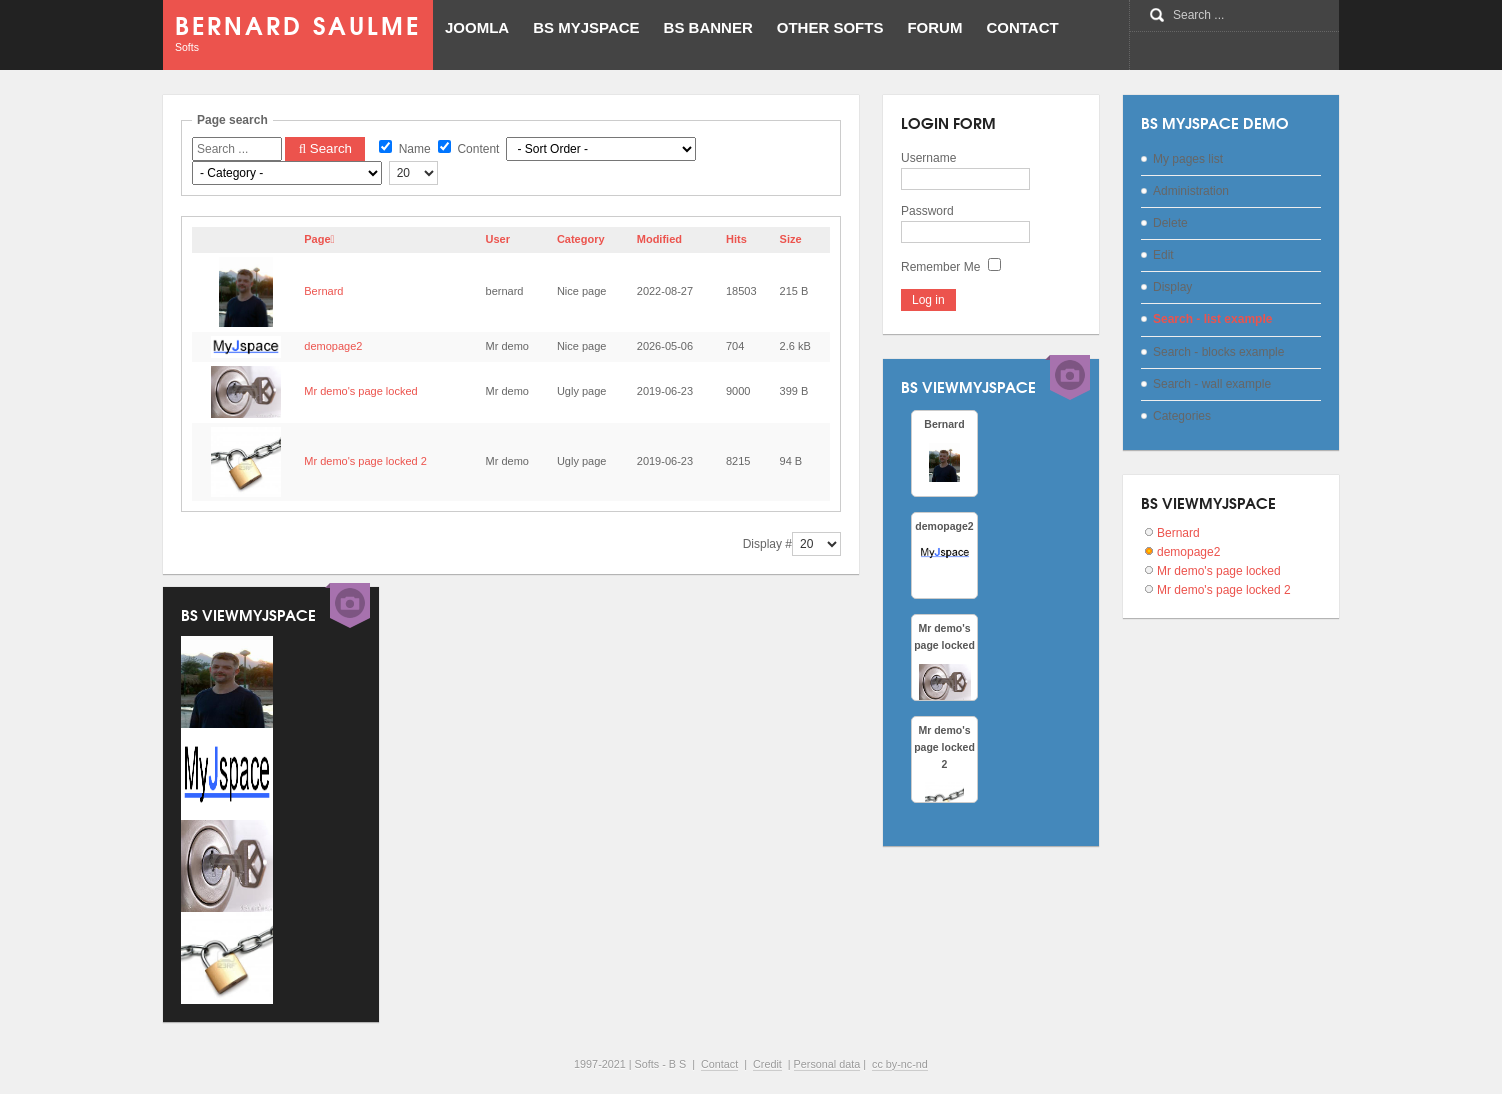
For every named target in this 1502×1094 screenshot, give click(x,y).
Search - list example (1212, 319)
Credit (767, 1064)
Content (468, 149)
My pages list (1188, 159)
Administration (1191, 191)
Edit (1163, 255)
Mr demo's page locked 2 (365, 461)
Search (325, 148)
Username (928, 158)
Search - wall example (1212, 384)
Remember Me (940, 267)
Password (927, 211)
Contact (719, 1064)
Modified (659, 239)
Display (1172, 287)
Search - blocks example (1218, 352)
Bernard (323, 291)
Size (791, 239)
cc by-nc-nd (900, 1064)
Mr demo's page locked (360, 391)
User (498, 239)
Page (319, 239)
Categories (1182, 416)
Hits (736, 239)
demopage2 (333, 346)
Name (404, 149)
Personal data (827, 1064)
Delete (1170, 223)
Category (581, 239)
